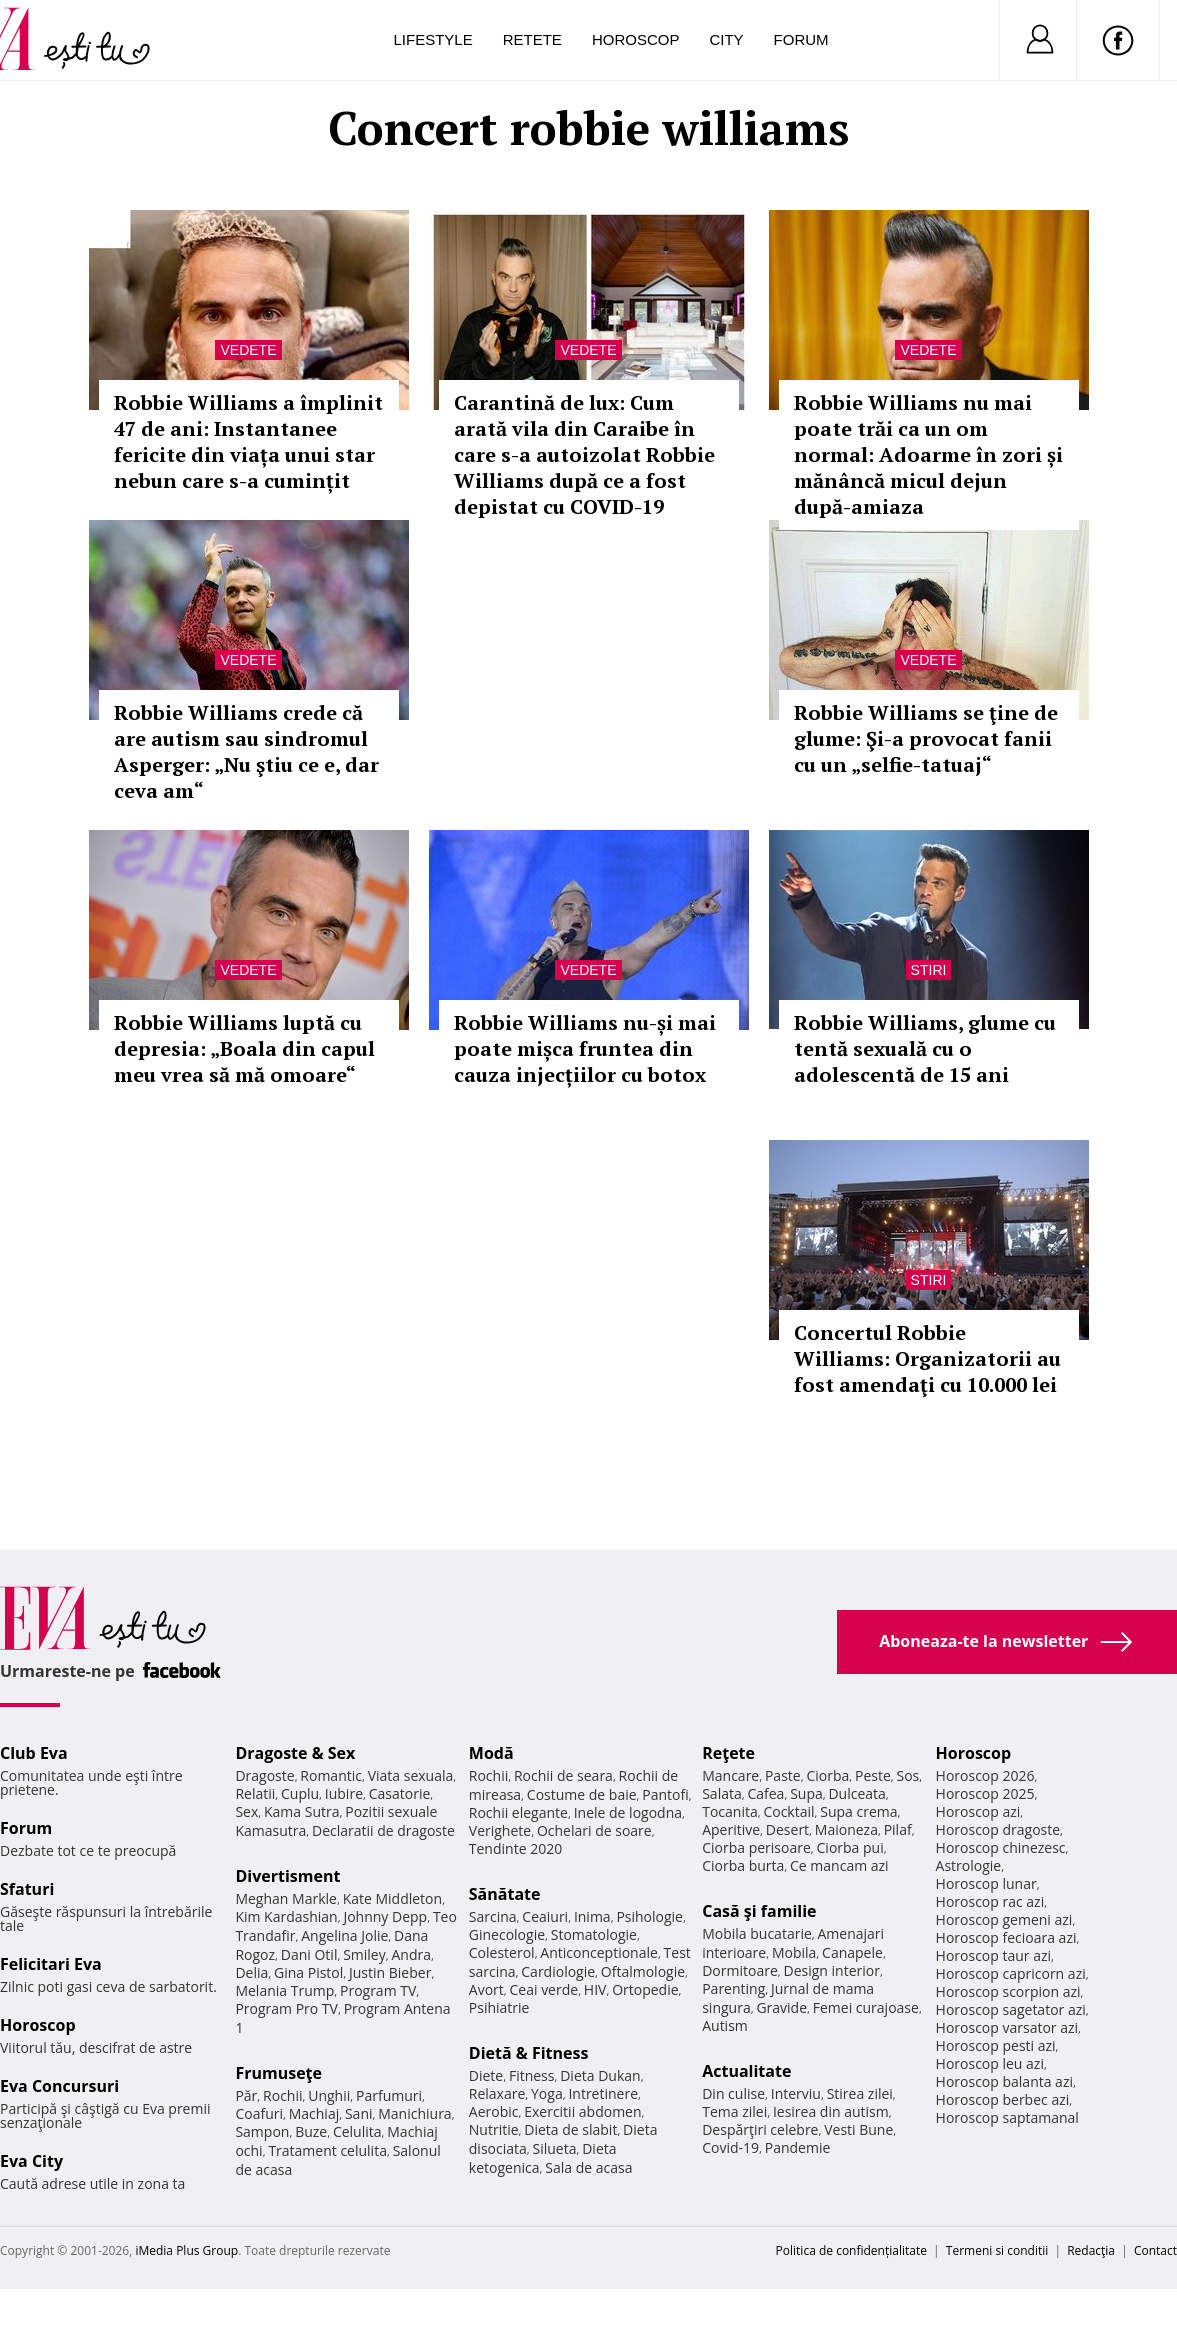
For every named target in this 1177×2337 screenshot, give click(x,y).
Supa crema (858, 1811)
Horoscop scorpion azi (1008, 1991)
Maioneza (846, 1829)
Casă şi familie (759, 1911)
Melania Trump (284, 1990)
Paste (783, 1775)
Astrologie (969, 1865)
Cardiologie (558, 1971)
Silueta (555, 2148)
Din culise (733, 2093)
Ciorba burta (743, 1865)
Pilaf (898, 1829)
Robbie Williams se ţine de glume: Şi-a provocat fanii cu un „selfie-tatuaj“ (926, 738)
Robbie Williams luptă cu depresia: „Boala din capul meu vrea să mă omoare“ (244, 1048)
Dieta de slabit (570, 2129)
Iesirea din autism (831, 2111)
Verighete (500, 1830)
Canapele (852, 1952)
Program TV (378, 1990)
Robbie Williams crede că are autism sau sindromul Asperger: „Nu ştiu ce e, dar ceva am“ (246, 751)
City (726, 39)
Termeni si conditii (997, 2250)
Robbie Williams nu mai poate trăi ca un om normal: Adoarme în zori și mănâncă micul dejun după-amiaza (928, 454)
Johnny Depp (385, 1916)
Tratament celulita (327, 2150)
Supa (806, 1793)
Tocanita (730, 1811)
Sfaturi (27, 1889)
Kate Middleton (393, 1898)
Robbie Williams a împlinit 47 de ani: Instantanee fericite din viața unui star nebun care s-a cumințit (248, 441)
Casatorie (400, 1793)
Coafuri (259, 2113)
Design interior (831, 1970)
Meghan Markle (286, 1898)
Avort (486, 1989)
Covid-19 (730, 2147)
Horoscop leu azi (990, 2063)
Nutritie (494, 2129)
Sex (246, 1811)
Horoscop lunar (986, 1883)
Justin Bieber (390, 1972)
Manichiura (414, 2113)
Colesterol (502, 1952)
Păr (246, 2095)
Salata (722, 1793)
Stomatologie (594, 1934)
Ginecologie (507, 1934)
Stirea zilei (860, 2093)
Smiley (364, 1954)
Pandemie (798, 2147)
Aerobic (494, 2111)
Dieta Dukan (600, 2075)
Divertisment (287, 1876)
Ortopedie (645, 1989)
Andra (411, 1954)
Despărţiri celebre (760, 2129)
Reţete (728, 1753)
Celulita (357, 2131)
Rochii (282, 2095)
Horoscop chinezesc (1001, 1847)
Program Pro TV (286, 2008)
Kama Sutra (301, 1811)
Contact (1155, 2250)
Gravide (781, 2007)
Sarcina (493, 1916)
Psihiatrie (499, 2007)
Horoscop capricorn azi (1011, 1973)
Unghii (329, 2095)
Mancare (730, 1775)
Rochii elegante (518, 1812)
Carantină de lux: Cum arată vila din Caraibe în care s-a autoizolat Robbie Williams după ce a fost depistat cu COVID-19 (584, 454)
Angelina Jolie (344, 1935)
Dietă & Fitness (529, 2053)
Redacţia (1091, 2250)
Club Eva (34, 1753)
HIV (595, 1989)
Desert (787, 1829)
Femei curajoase (866, 2007)
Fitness (532, 2075)
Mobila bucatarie (757, 1933)
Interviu (796, 2093)
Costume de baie (582, 1794)
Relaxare (497, 2093)
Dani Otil (309, 1954)
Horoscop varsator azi (1007, 2027)
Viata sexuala (411, 1775)
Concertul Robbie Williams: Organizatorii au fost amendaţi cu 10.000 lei (927, 1358)
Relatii (255, 1793)
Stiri (929, 970)
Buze (311, 2131)
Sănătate (505, 1894)
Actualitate (746, 2071)
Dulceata (856, 1793)
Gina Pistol (308, 1972)
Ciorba (827, 1775)
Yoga (547, 2093)
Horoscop (636, 39)
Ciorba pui (850, 1847)
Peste (873, 1775)
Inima (592, 1916)
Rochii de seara (563, 1775)
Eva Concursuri (59, 2086)
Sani (359, 2113)
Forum (801, 39)
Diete (486, 2075)
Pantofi (665, 1794)
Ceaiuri (545, 1916)
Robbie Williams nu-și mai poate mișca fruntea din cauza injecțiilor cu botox (585, 1048)
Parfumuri (389, 2095)
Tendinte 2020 (515, 1848)
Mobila (794, 1952)
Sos (907, 1775)
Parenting (733, 1988)
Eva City (31, 2161)
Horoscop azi (978, 1811)
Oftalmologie (643, 1971)
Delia (251, 1972)
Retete (532, 39)
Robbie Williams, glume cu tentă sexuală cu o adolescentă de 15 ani (925, 1048)
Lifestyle (433, 39)
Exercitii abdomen (582, 2111)
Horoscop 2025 (985, 1793)
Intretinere (603, 2093)
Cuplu (300, 1793)
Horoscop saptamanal (1007, 2117)
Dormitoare (740, 1970)
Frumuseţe (278, 2073)
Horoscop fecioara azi (1006, 1937)
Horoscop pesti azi (996, 2045)
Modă (491, 1753)
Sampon (262, 2131)
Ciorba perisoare (756, 1847)
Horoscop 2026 (985, 1775)
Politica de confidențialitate (851, 2250)
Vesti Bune (858, 2129)
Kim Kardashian (286, 1916)
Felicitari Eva (51, 1964)
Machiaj (314, 2113)
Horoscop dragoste (998, 1829)
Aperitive (731, 1829)
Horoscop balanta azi (1004, 2081)
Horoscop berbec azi (1003, 2099)
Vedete (248, 350)
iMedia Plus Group (186, 2250)
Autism (725, 2025)
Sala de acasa (588, 2167)
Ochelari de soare (594, 1830)
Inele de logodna (628, 1812)
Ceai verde (544, 1989)
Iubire (344, 1793)
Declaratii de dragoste (383, 1830)
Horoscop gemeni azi (1004, 1919)
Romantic (331, 1775)
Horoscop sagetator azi (1011, 2009)
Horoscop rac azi (990, 1901)
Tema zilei (734, 2111)
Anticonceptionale (599, 1952)
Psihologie (649, 1916)
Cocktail (788, 1811)
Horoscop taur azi (993, 1955)
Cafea (765, 1793)
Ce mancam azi (839, 1865)
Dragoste (264, 1775)
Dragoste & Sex (295, 1753)
